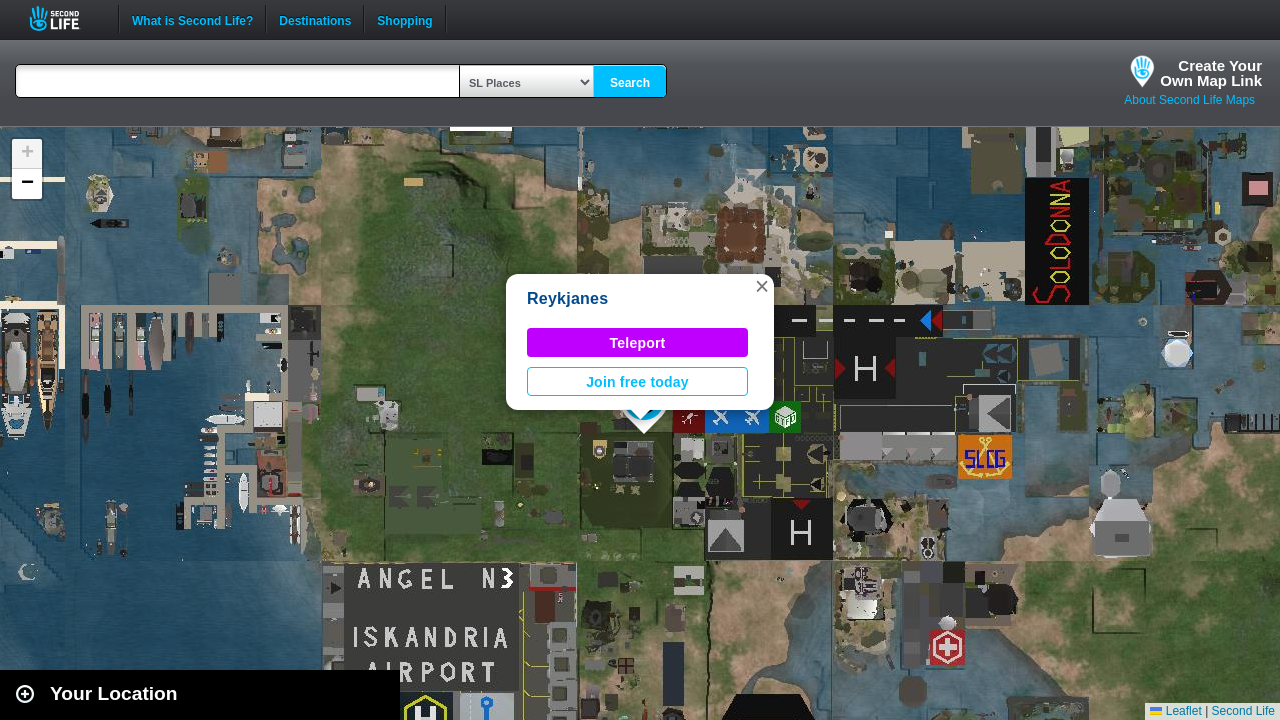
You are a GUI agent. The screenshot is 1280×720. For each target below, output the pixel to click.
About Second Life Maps (1189, 100)
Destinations (315, 19)
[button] (762, 286)
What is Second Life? (192, 19)
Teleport (638, 343)
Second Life (65, 18)
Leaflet (1175, 711)
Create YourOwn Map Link (1211, 73)
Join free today (637, 382)
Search (630, 83)
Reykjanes (567, 298)
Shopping (404, 19)
